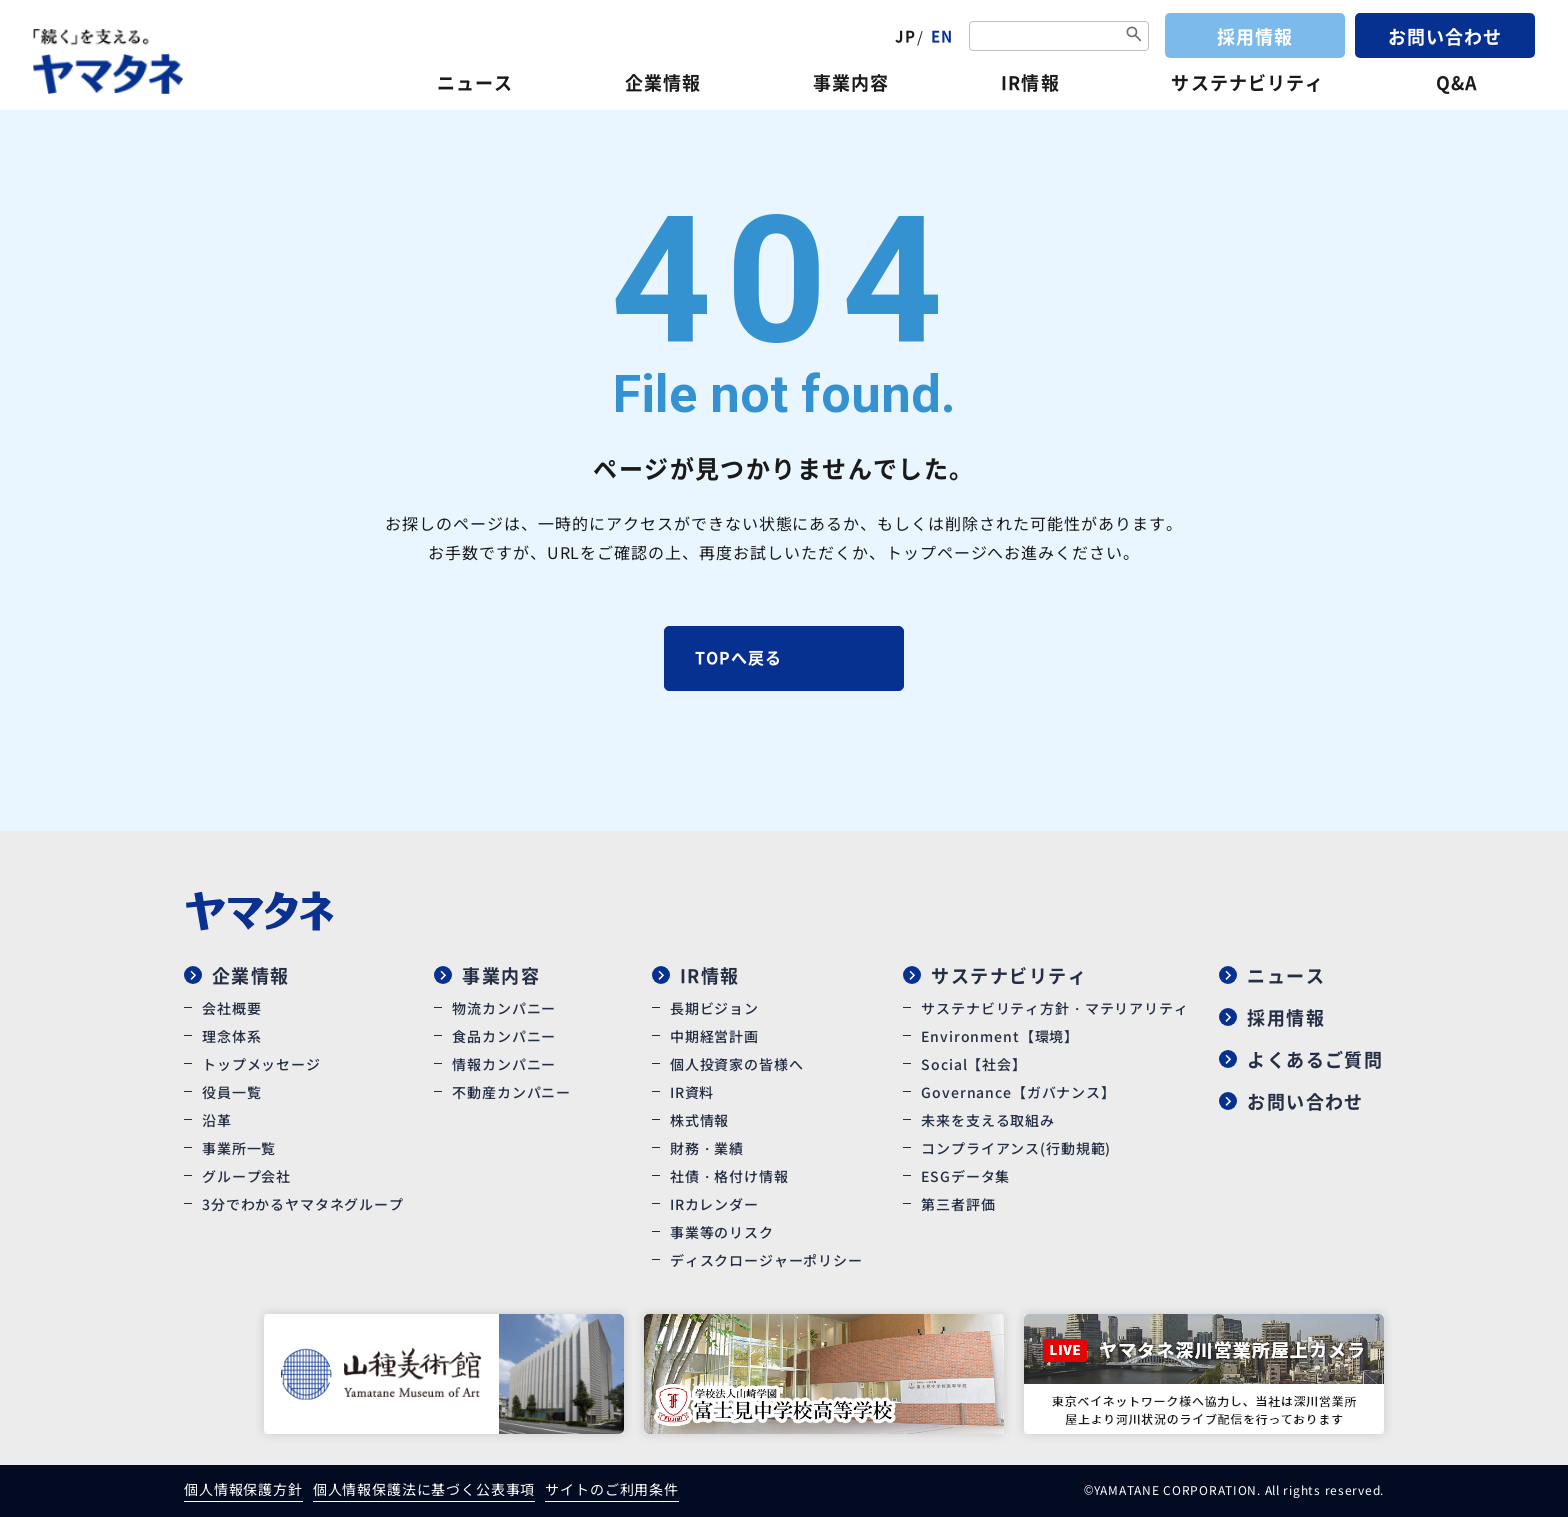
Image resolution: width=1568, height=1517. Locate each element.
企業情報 (663, 82)
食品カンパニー (504, 1036)
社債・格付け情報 (729, 1176)
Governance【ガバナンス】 (1018, 1092)
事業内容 (851, 82)
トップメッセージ (261, 1064)
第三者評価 (958, 1204)
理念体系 (231, 1036)
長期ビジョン (714, 1008)
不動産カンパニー (511, 1092)
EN (942, 35)
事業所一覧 (239, 1148)
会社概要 (231, 1008)
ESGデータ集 (965, 1176)
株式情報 (699, 1120)
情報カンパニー (504, 1064)
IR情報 (1030, 82)
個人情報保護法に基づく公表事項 (424, 1489)
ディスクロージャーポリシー (766, 1260)
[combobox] (1059, 36)
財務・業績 (707, 1148)
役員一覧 (231, 1092)
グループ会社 (246, 1176)
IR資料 (692, 1092)
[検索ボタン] (1134, 35)
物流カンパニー (504, 1008)
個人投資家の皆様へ (737, 1064)
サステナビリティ (1247, 82)
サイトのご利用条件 (612, 1489)
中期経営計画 (714, 1036)
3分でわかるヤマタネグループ (303, 1204)
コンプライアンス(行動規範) (1016, 1148)
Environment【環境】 (1000, 1036)
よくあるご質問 (1315, 1059)
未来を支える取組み (988, 1120)
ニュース (475, 82)
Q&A (1457, 82)
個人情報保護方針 (243, 1489)
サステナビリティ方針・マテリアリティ (1054, 1008)
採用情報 (1255, 36)
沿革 (217, 1120)
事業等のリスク (722, 1232)
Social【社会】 (973, 1064)
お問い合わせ (1445, 36)
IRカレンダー (714, 1204)
